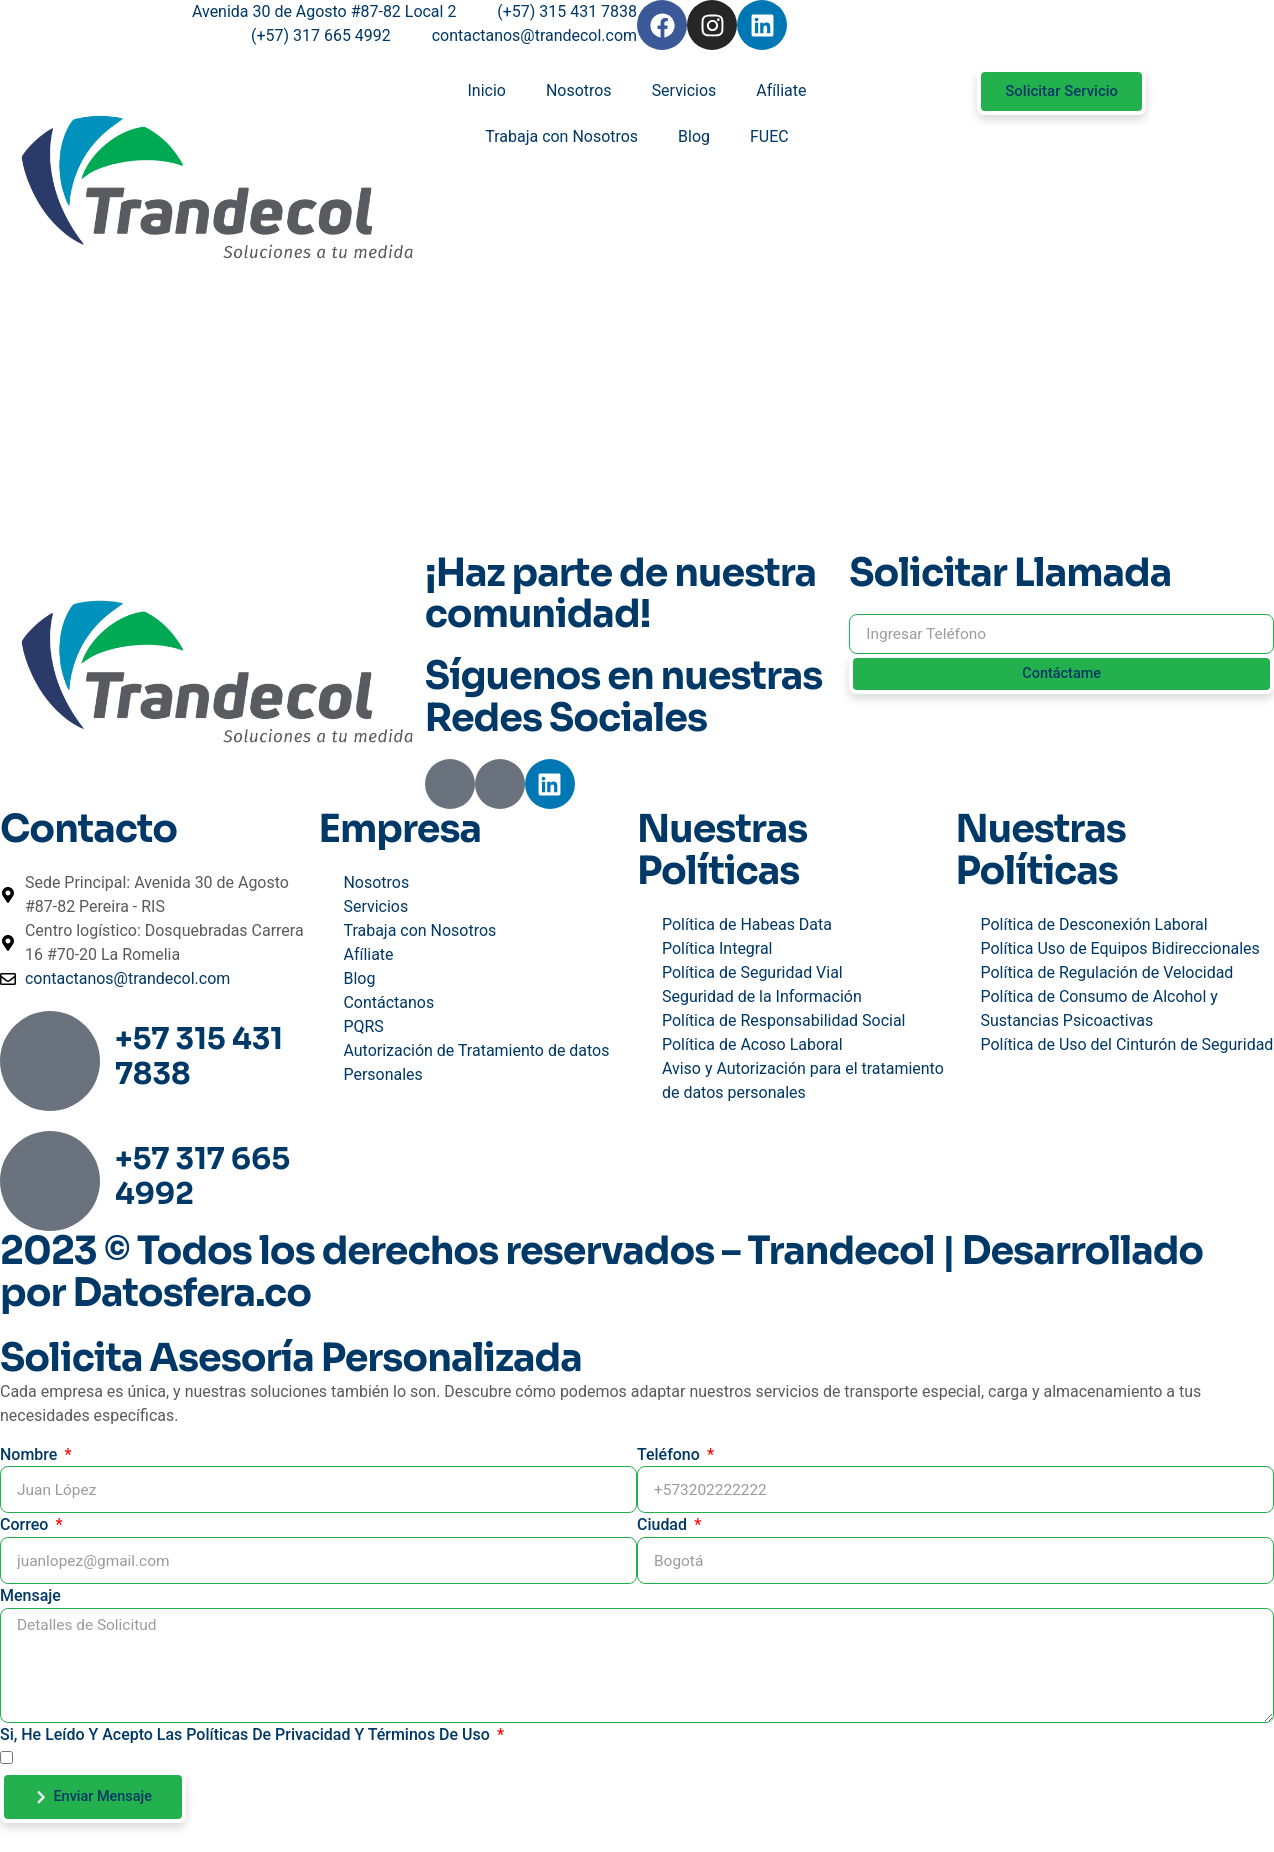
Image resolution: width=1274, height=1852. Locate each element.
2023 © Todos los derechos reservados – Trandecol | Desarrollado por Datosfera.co (601, 1273)
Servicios (684, 90)
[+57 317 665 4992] (50, 1182)
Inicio (487, 90)
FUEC (769, 136)
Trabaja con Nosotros (561, 136)
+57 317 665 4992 (202, 1176)
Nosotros (579, 90)
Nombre (30, 1454)
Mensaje (30, 1596)
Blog (694, 136)
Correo (26, 1525)
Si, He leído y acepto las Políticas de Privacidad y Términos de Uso (247, 1738)
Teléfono (670, 1454)
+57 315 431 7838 (199, 1056)
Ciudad (664, 1525)
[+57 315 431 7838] (50, 1062)
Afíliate (781, 90)
